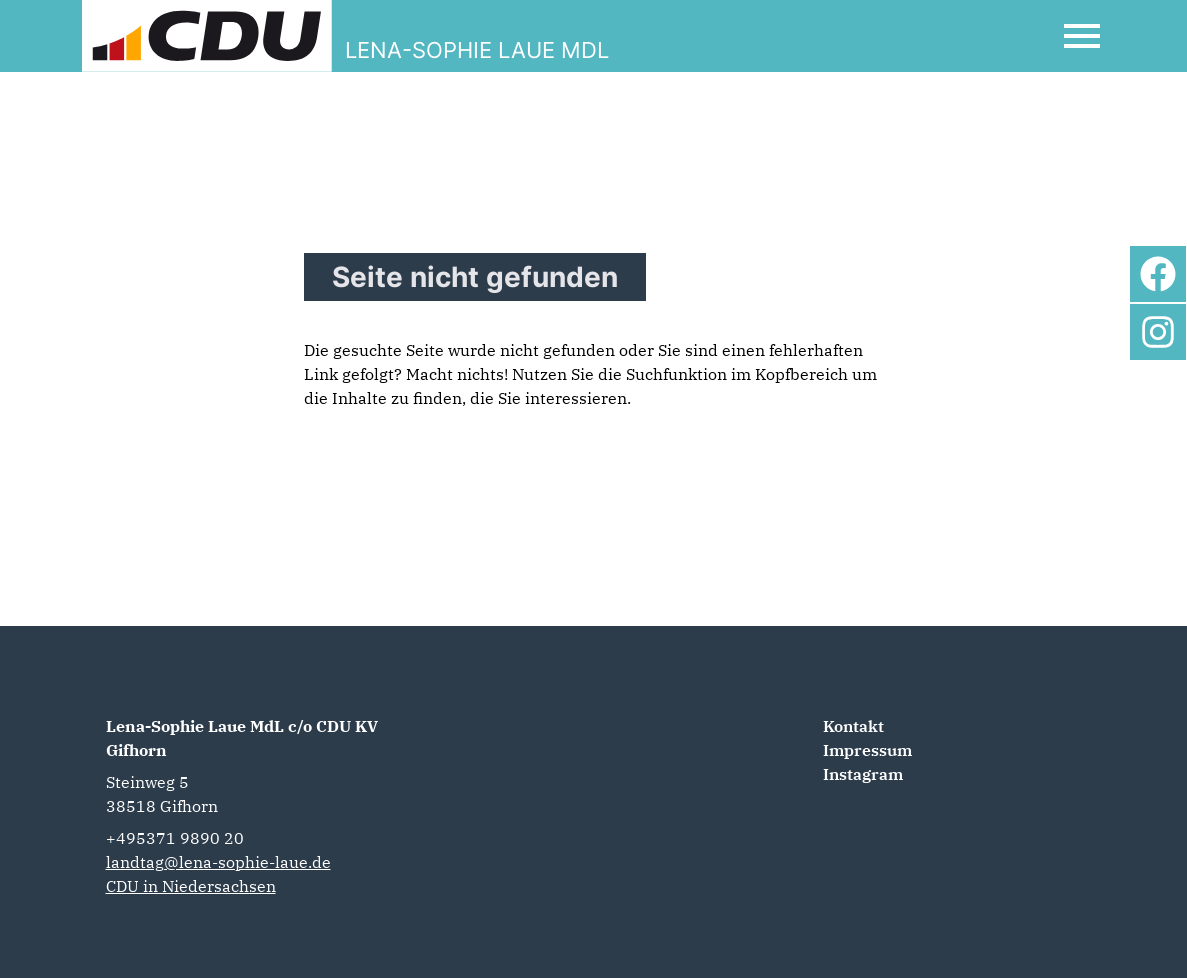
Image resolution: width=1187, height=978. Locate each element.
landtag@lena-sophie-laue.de (218, 862)
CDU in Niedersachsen (191, 886)
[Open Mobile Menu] (1082, 36)
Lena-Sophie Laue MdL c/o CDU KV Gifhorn (242, 738)
